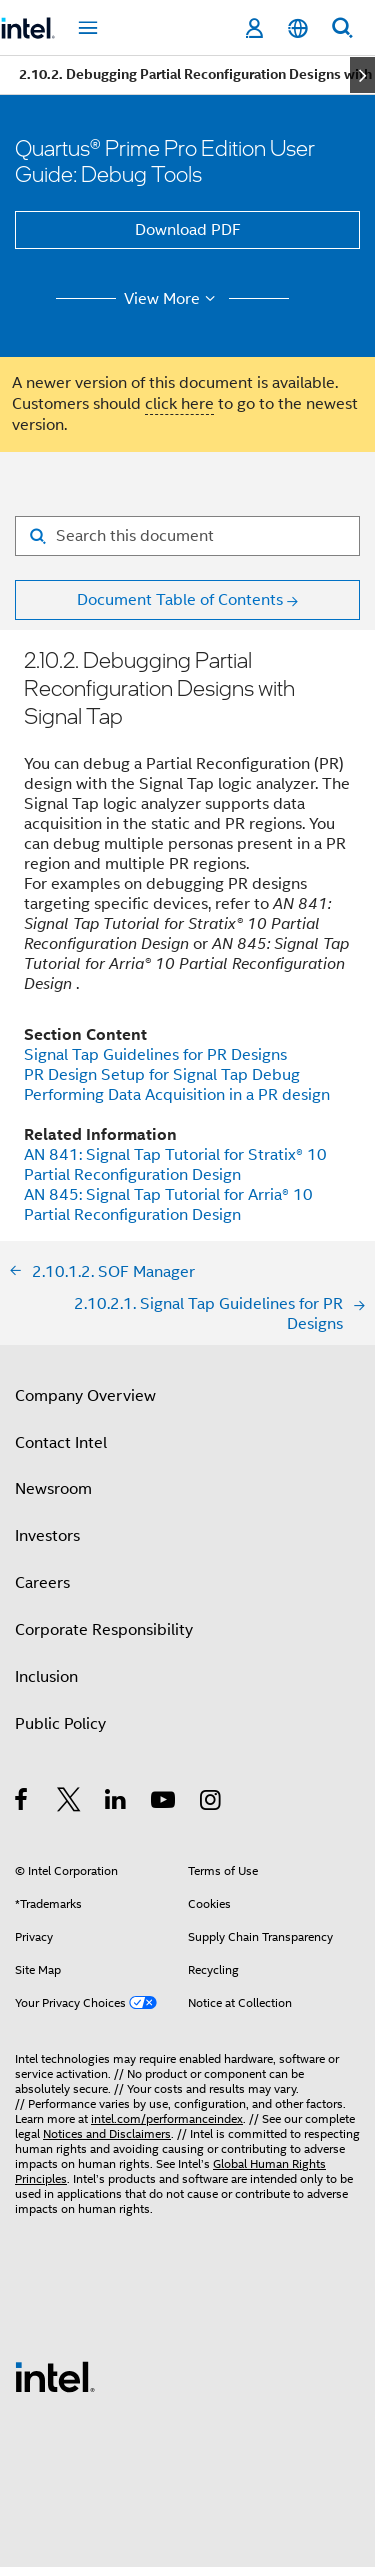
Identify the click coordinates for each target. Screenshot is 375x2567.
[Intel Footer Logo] (55, 2376)
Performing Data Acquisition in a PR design (177, 1095)
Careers (42, 1583)
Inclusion (46, 1677)
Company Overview (85, 1396)
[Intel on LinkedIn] (116, 1803)
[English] (298, 28)
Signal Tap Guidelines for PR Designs (155, 1055)
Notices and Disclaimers (107, 2133)
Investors (47, 1536)
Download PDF (188, 230)
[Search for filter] (187, 536)
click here (179, 404)
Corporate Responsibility (104, 1630)
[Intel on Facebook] (22, 1803)
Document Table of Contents (180, 600)
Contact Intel (61, 1443)
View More (172, 299)
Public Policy (60, 1724)
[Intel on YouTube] (164, 1803)
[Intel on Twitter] (69, 1803)
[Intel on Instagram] (211, 1803)
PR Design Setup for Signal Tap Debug (162, 1075)
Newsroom (53, 1489)
